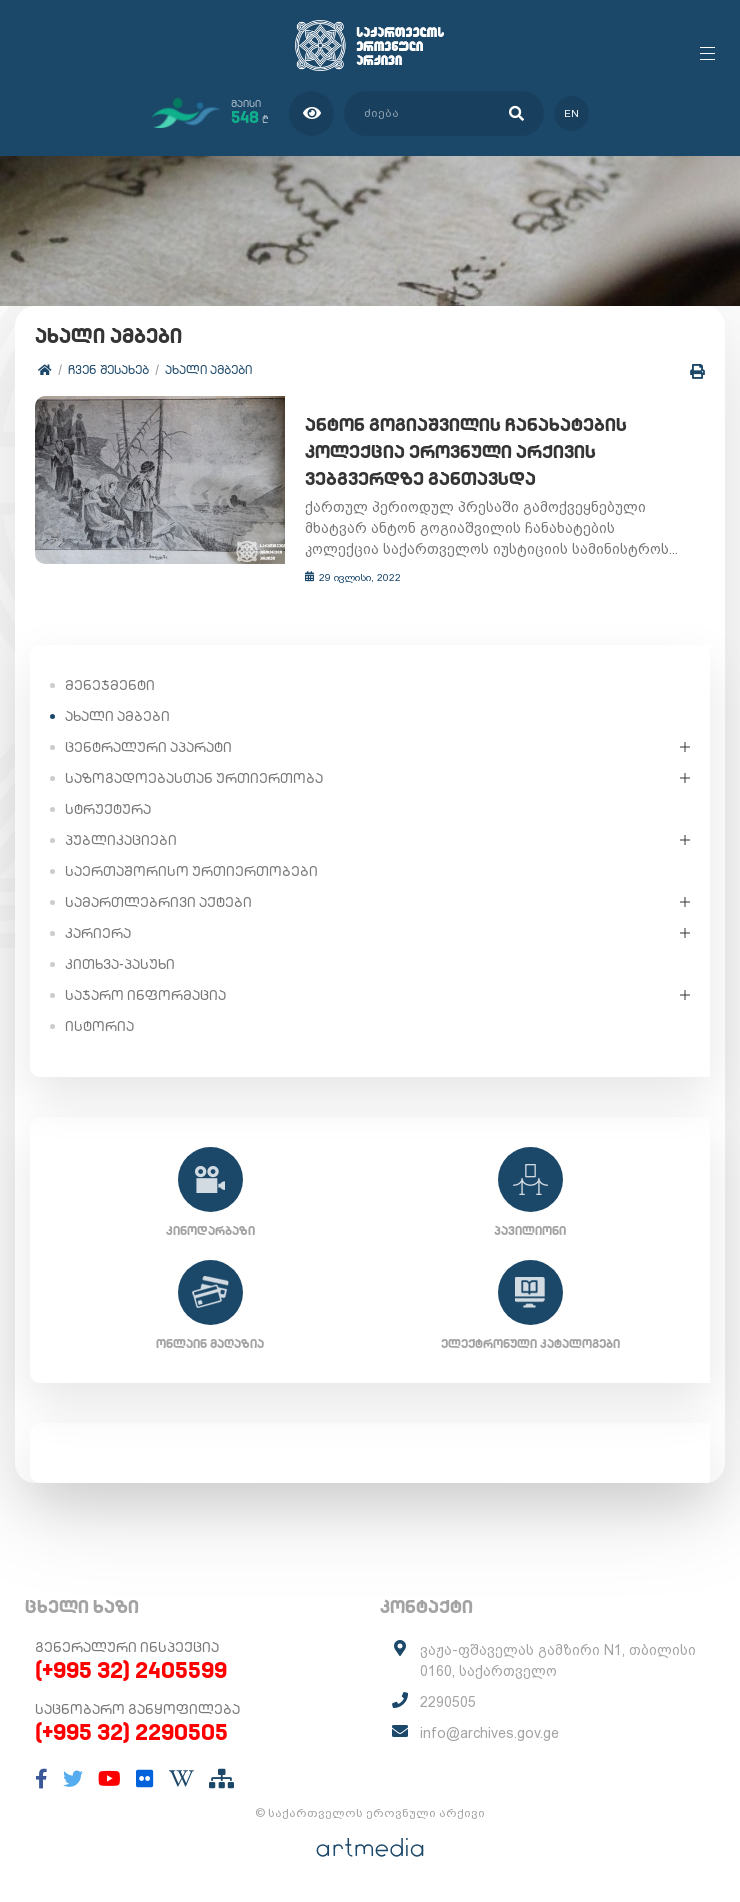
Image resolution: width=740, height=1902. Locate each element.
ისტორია (99, 1026)
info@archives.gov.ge (489, 1733)
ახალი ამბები (208, 369)
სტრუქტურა (108, 809)
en (571, 113)
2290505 (448, 1702)
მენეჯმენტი (110, 685)
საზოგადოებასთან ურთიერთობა (194, 778)
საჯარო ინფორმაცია (145, 995)
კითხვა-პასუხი (120, 964)
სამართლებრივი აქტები (158, 902)
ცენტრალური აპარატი (148, 747)
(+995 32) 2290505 (131, 1732)
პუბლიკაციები (121, 840)
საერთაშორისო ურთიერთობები (191, 871)
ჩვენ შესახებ (108, 369)
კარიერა (98, 933)
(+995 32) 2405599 (131, 1670)
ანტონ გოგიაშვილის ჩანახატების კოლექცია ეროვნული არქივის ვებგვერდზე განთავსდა (466, 451)
